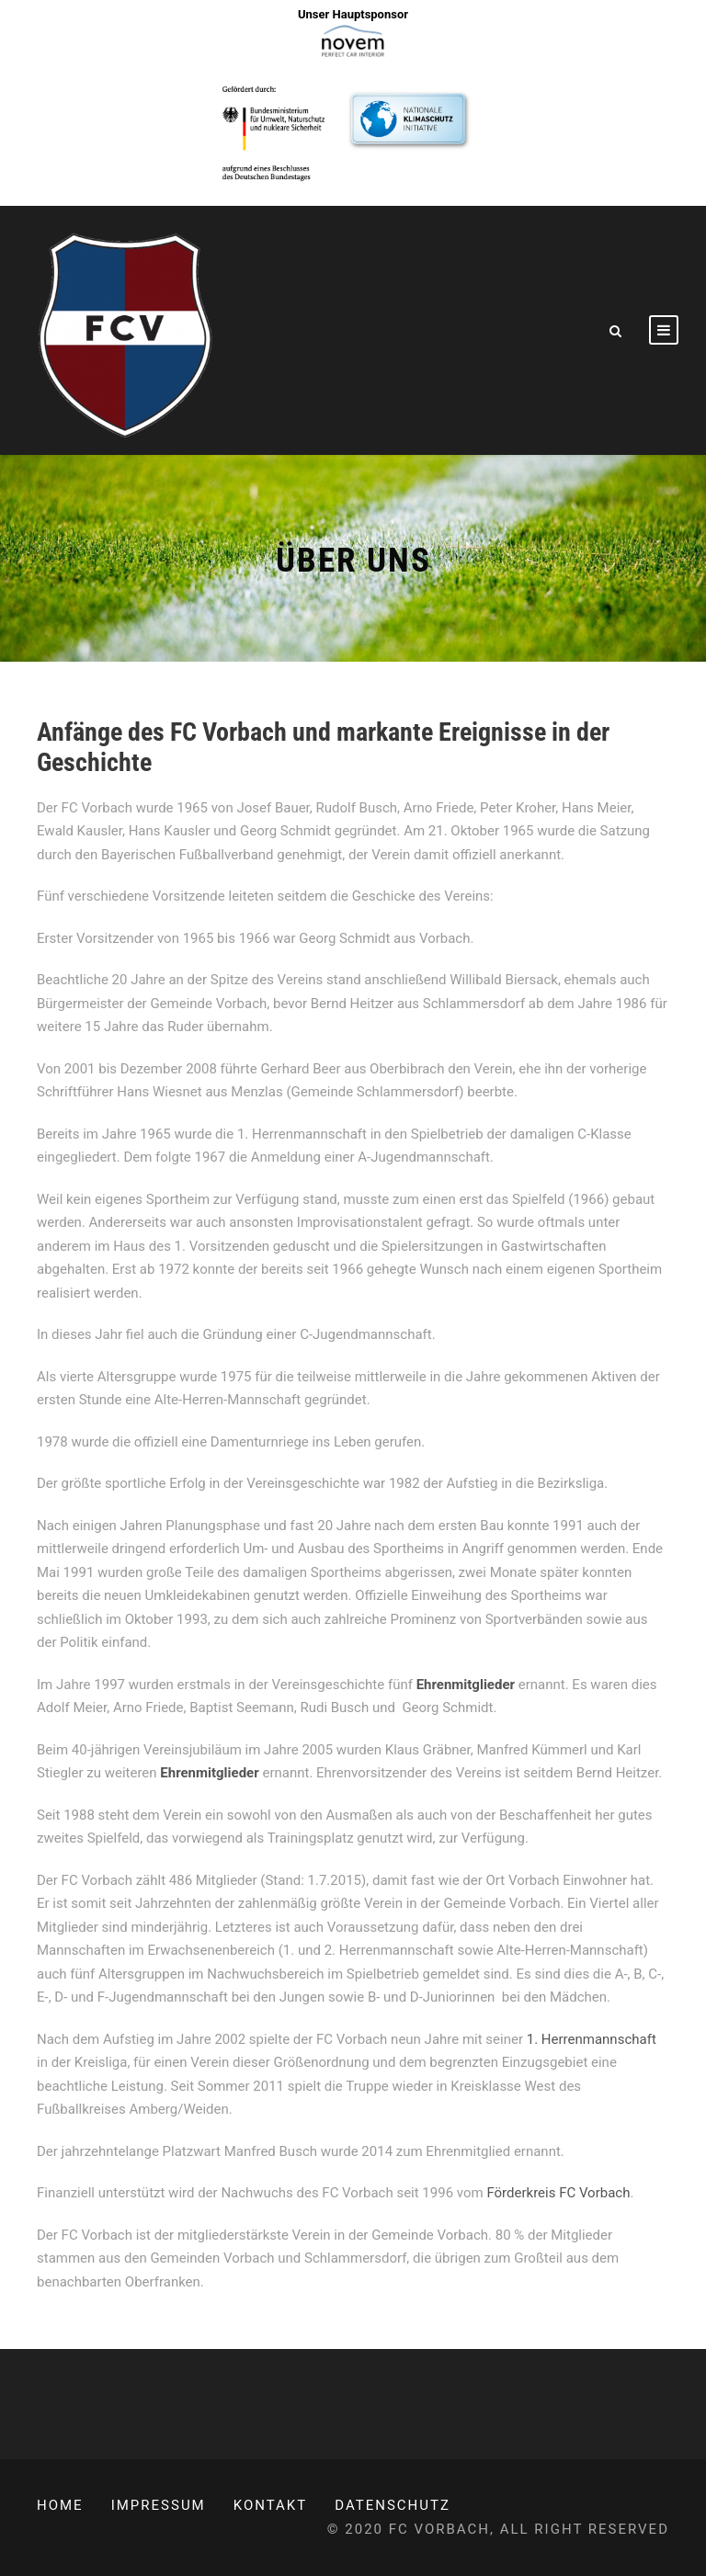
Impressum (158, 2505)
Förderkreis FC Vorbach (558, 2192)
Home (60, 2505)
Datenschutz (392, 2505)
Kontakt (270, 2505)
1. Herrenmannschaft (591, 2039)
